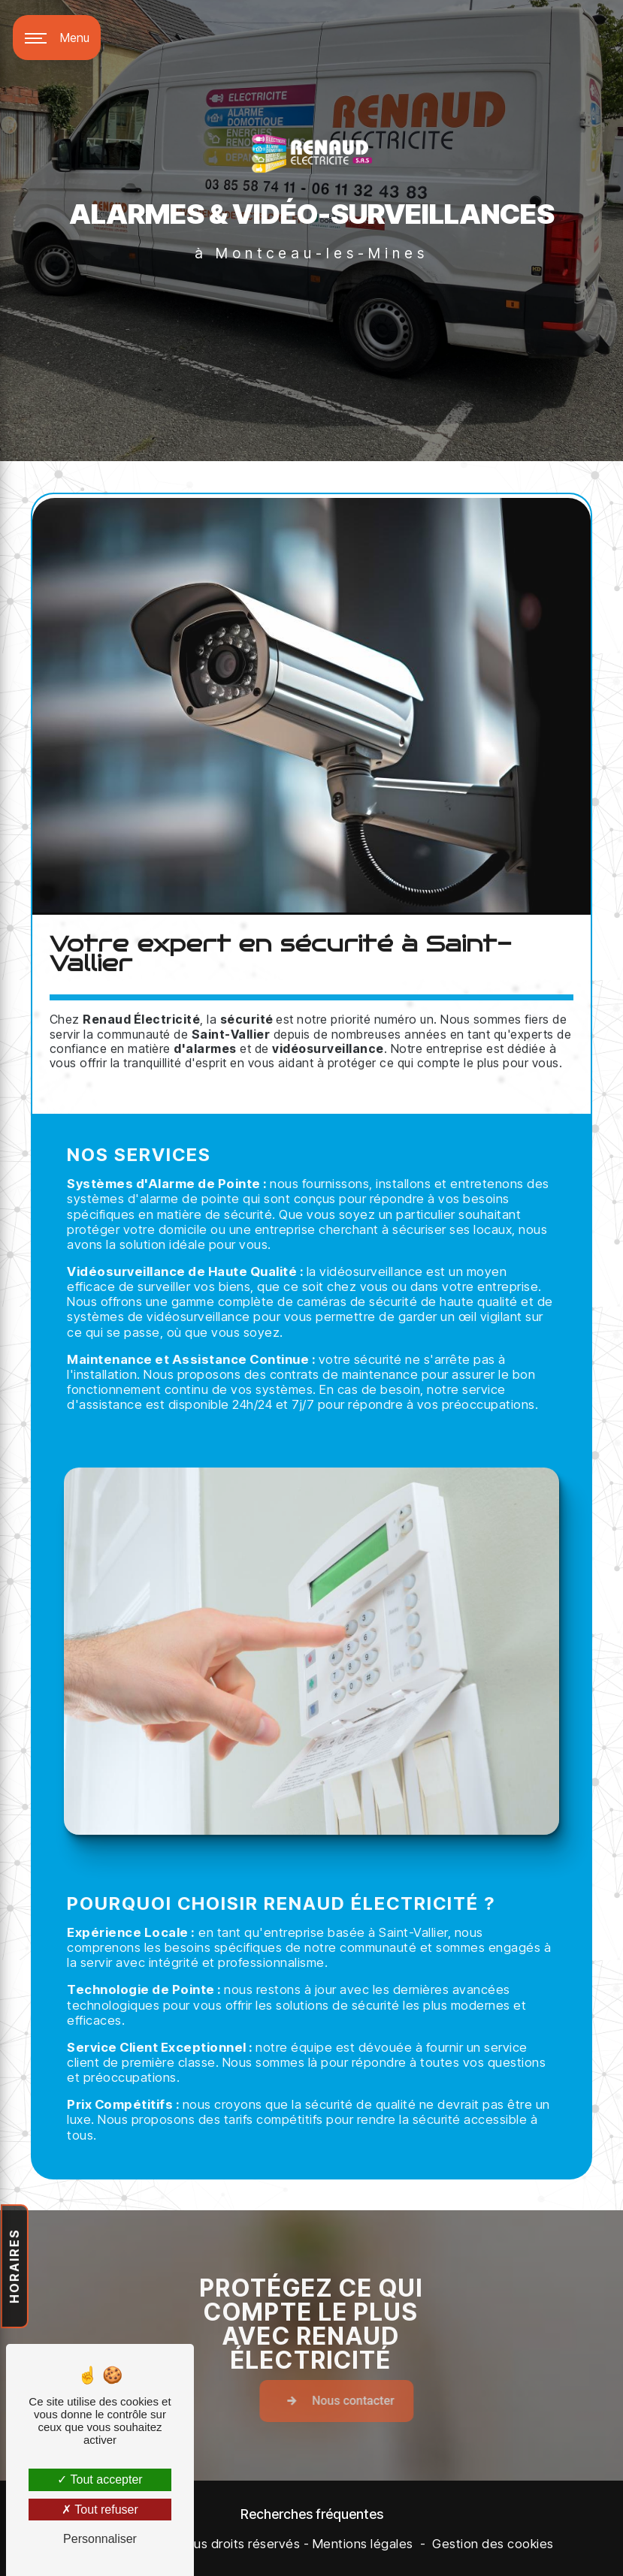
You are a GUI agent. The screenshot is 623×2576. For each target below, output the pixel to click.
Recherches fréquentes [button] (311, 2514)
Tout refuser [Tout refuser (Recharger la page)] (100, 2509)
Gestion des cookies (493, 2543)
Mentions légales (363, 2543)
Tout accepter (99, 2479)
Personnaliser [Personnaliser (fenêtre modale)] (100, 2538)
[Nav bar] (57, 37)
